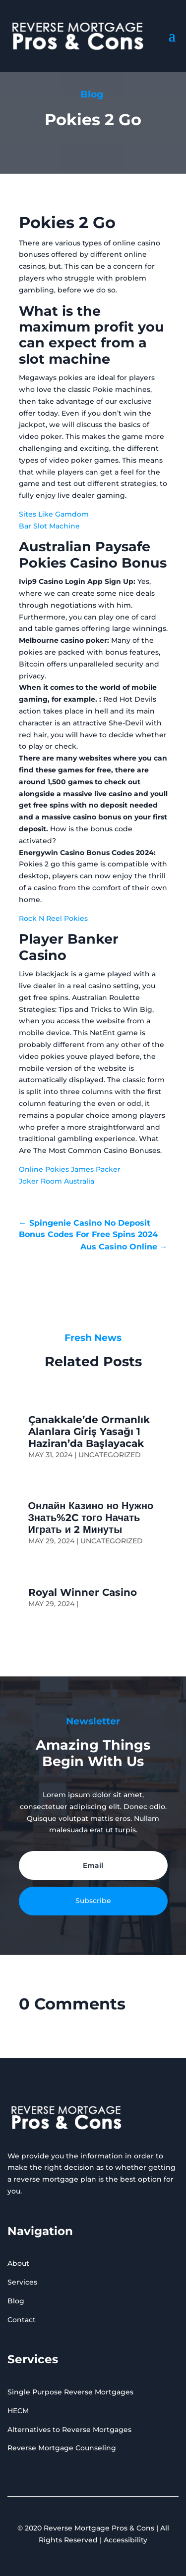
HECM (18, 2410)
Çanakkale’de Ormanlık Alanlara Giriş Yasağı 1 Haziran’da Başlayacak (89, 1431)
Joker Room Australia (56, 1181)
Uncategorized (109, 1454)
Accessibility (125, 2539)
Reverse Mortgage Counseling (61, 2447)
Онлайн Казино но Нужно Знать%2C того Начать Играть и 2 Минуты (91, 1517)
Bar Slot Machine (49, 526)
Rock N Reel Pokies (53, 918)
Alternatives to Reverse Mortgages (69, 2429)
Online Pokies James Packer (70, 1169)
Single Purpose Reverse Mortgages (70, 2391)
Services (22, 2282)
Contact (21, 2319)
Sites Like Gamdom (54, 514)
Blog (15, 2300)
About (18, 2263)
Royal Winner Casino (82, 1592)
